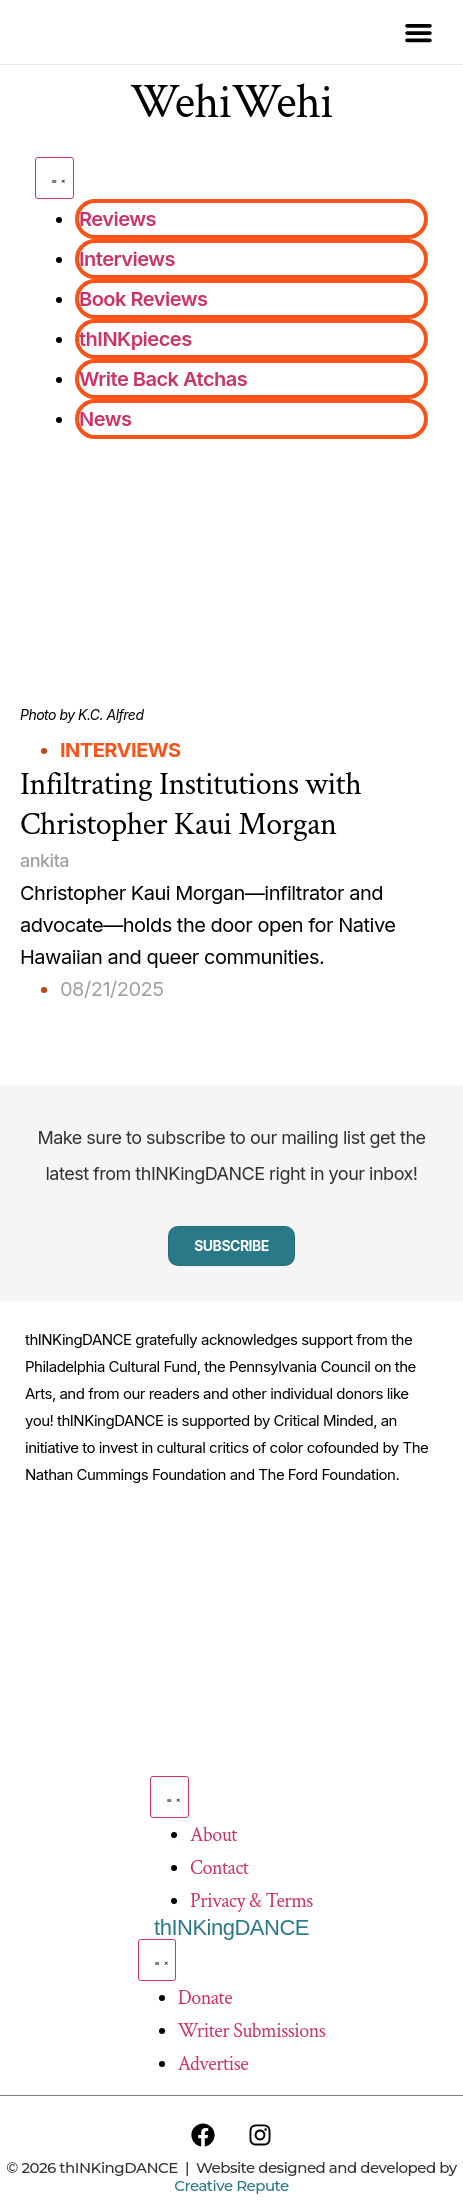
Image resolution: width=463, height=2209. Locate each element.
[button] (418, 32)
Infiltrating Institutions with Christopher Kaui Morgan (190, 804)
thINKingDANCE (231, 1927)
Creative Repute (231, 2185)
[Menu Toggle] (54, 178)
